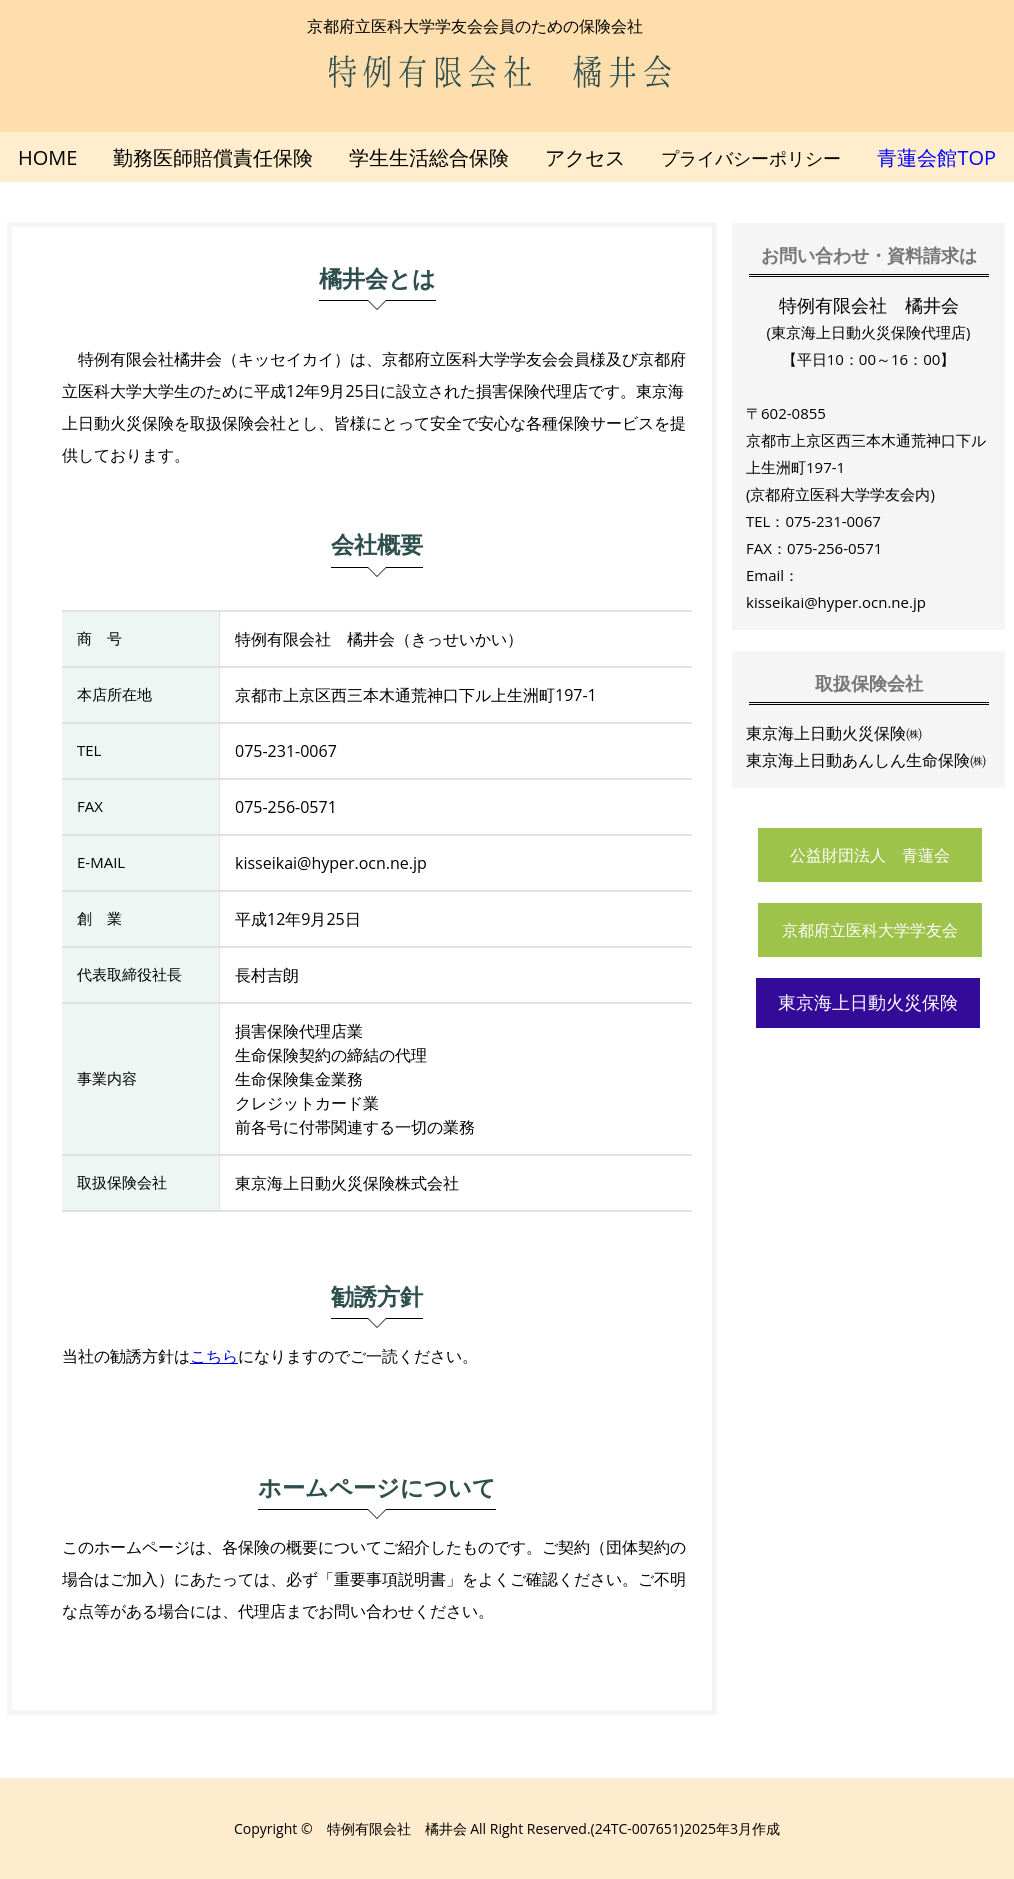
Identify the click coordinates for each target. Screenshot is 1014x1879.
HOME (47, 157)
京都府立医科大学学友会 (870, 930)
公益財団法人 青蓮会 (870, 855)
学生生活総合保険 (429, 157)
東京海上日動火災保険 (868, 1003)
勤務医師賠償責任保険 (213, 157)
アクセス (585, 157)
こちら (214, 1356)
